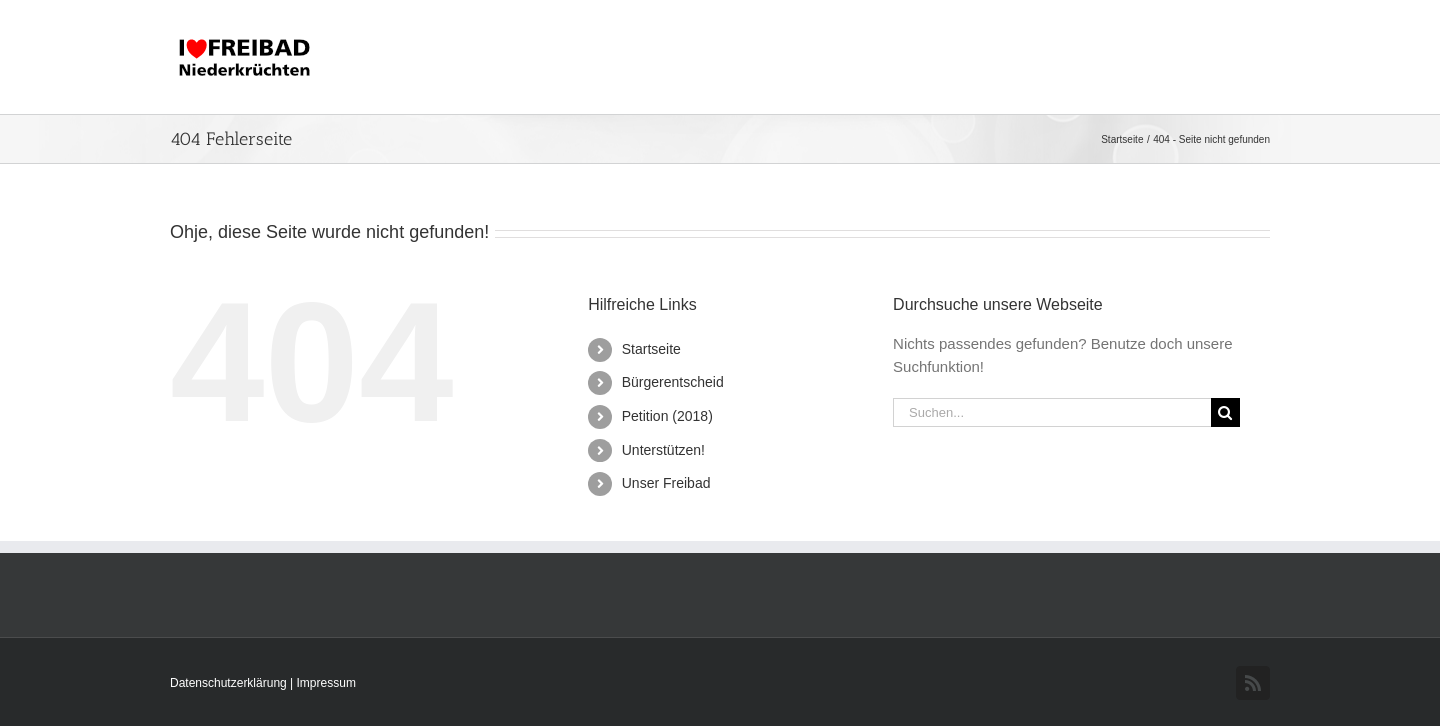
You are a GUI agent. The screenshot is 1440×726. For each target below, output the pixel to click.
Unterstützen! (663, 450)
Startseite (651, 349)
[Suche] (1225, 412)
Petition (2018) (667, 416)
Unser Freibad (666, 483)
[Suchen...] (1052, 412)
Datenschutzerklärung (230, 683)
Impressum (326, 683)
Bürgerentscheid (673, 382)
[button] (1237, 57)
